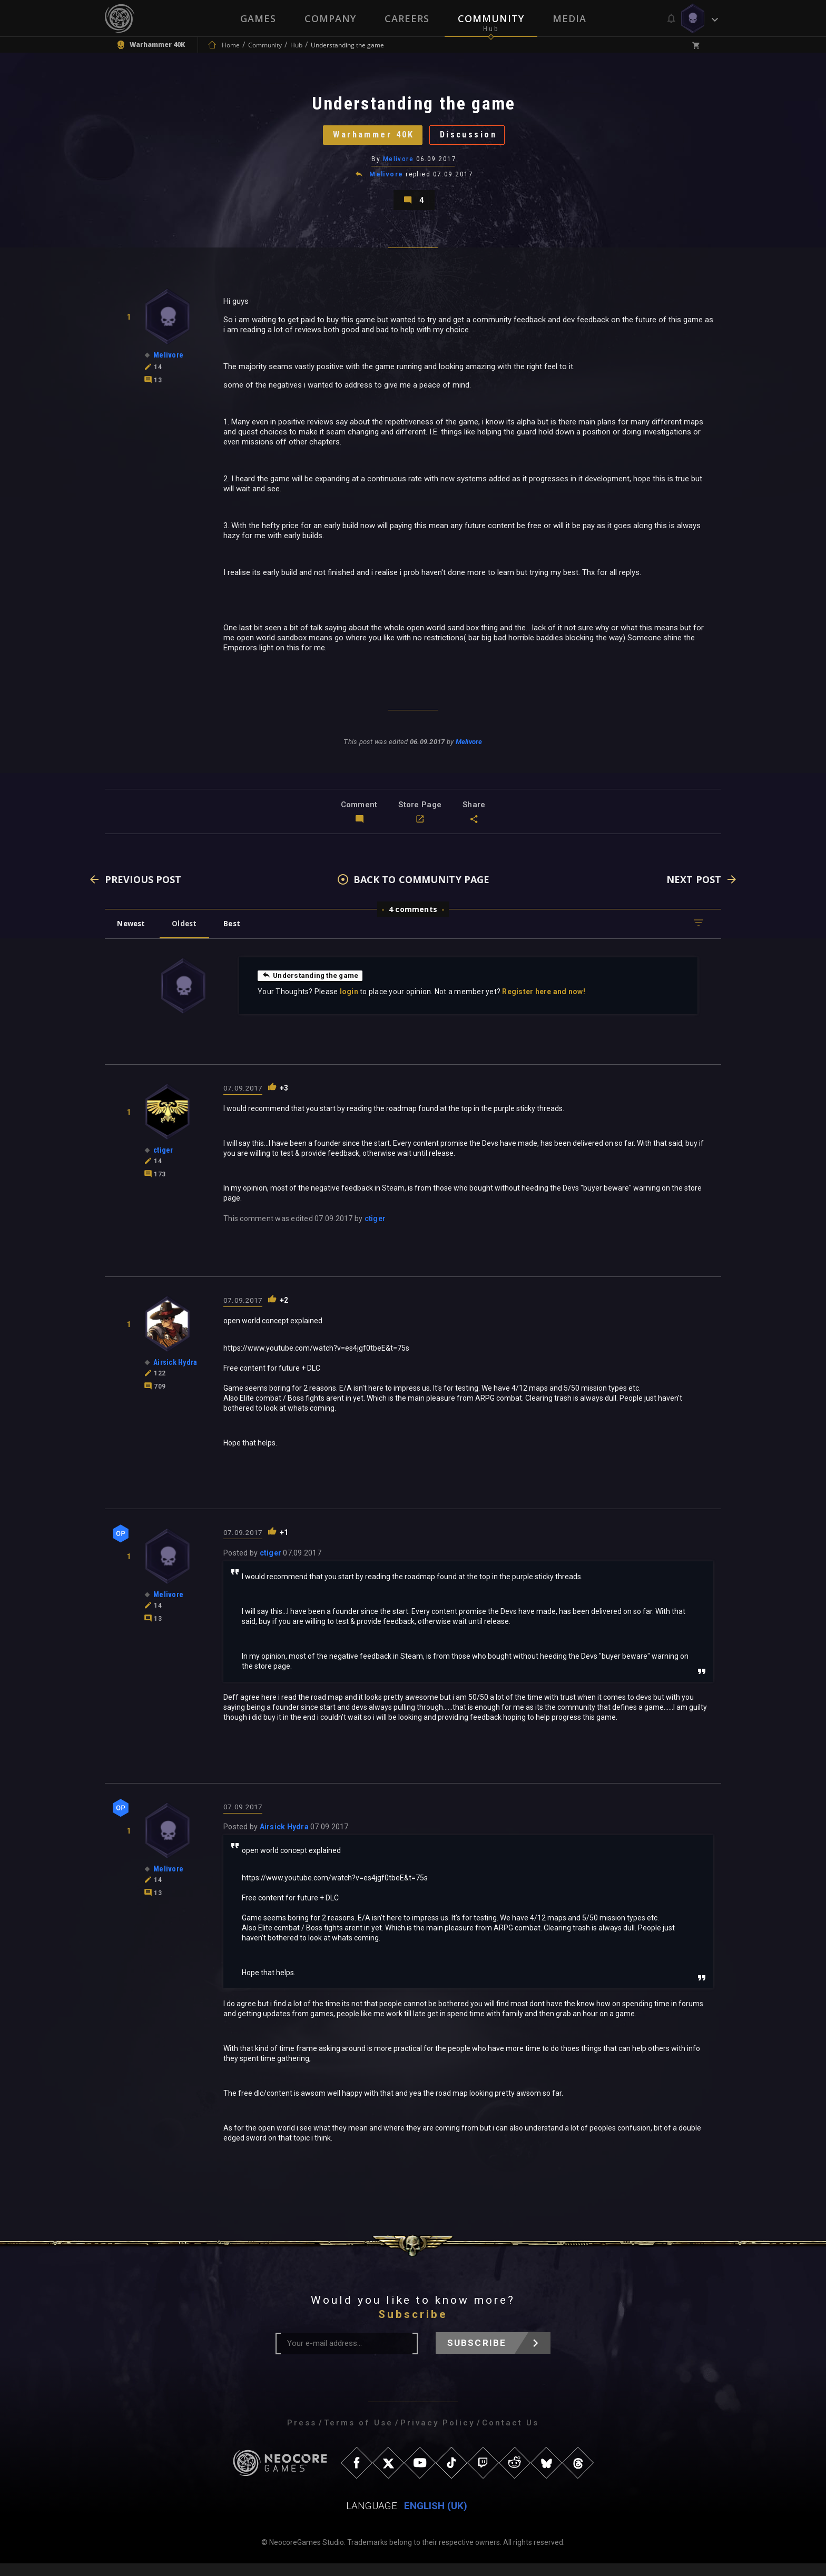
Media (569, 18)
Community (491, 18)
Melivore (398, 166)
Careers (407, 18)
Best (240, 935)
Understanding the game (312, 987)
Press (302, 2435)
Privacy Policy (437, 2435)
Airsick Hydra (284, 1839)
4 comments (413, 921)
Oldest (189, 935)
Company (330, 18)
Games (258, 18)
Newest (133, 935)
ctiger (375, 1230)
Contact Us (510, 2435)
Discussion (473, 139)
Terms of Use (358, 2435)
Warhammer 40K (369, 139)
